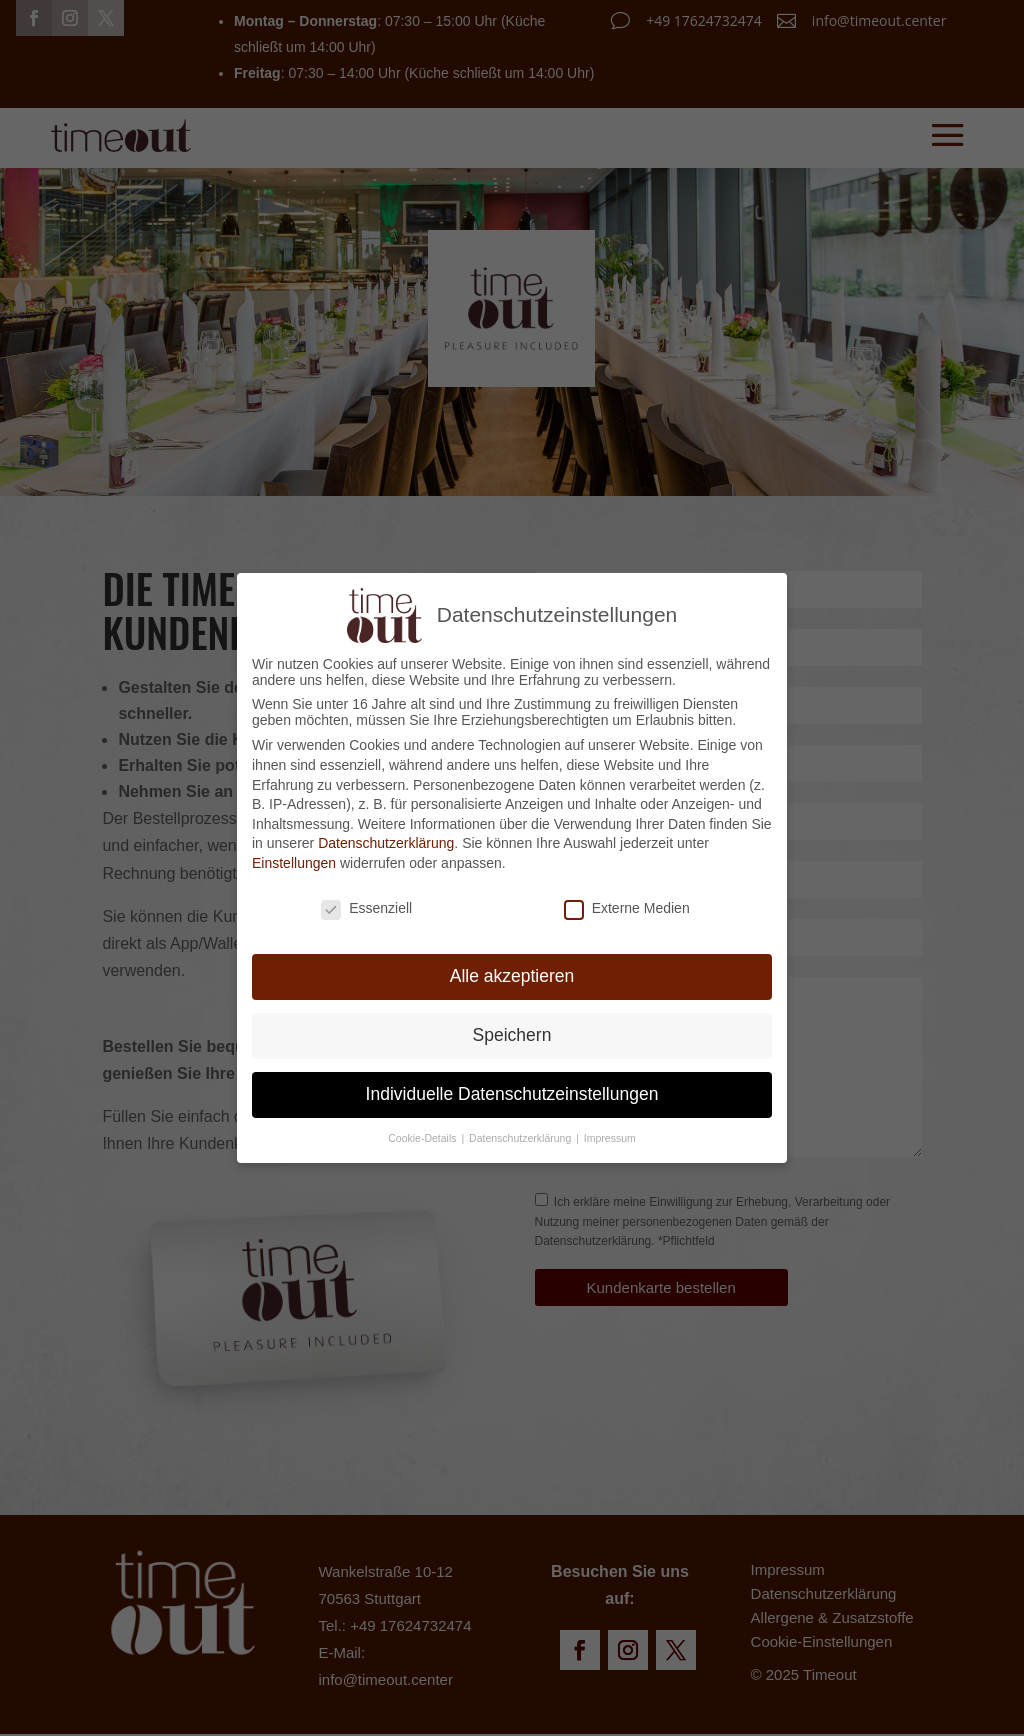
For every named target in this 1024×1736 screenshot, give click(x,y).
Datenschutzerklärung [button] (521, 1134)
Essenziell (366, 903)
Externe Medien (627, 903)
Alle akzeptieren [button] (512, 972)
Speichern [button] (512, 1031)
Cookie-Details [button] (423, 1134)
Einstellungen (294, 858)
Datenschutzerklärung (386, 839)
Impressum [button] (610, 1134)
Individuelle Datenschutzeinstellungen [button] (512, 1090)
